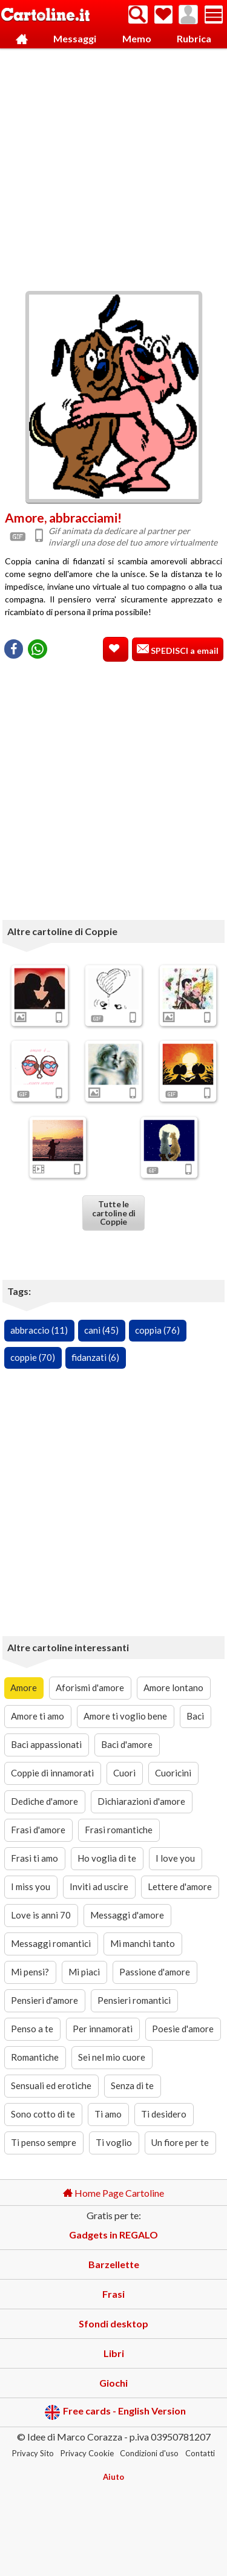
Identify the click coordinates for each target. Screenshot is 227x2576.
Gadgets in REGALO (113, 2234)
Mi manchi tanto (142, 1943)
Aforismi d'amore (90, 1687)
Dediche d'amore (44, 1801)
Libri (114, 2353)
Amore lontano (173, 1687)
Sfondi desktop (113, 2323)
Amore (23, 1687)
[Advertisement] (113, 166)
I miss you (30, 1886)
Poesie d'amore (183, 2028)
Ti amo (108, 2113)
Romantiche (35, 2057)
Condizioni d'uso (149, 2453)
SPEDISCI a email (184, 650)
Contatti (200, 2453)
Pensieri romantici (134, 2000)
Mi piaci (84, 1971)
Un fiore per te (180, 2142)
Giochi (113, 2383)
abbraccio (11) (39, 1330)
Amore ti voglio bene (125, 1715)
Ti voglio (114, 2142)
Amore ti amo (37, 1715)
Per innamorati (103, 2028)
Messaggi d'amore (127, 1914)
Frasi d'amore (38, 1829)
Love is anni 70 (41, 1914)
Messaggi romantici (51, 1943)
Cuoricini (173, 1772)
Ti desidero (163, 2113)
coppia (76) (157, 1330)
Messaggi (74, 38)
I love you (175, 1858)
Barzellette (113, 2264)
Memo (136, 38)
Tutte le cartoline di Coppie (113, 1213)
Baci (195, 1715)
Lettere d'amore (180, 1886)
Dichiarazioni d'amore (141, 1801)
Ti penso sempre (43, 2142)
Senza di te (132, 2085)
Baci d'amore (127, 1744)
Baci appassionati (46, 1744)
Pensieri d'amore (44, 2000)
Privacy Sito (33, 2453)
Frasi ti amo (34, 1858)
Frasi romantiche (119, 1829)
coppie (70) (32, 1357)
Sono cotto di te (43, 2113)
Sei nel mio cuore (111, 2057)
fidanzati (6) (95, 1357)
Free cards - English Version (115, 2412)
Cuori (124, 1772)
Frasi (113, 2294)
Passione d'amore (154, 1971)
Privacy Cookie (87, 2453)
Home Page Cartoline (113, 2193)
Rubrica (194, 38)
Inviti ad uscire (99, 1886)
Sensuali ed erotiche (51, 2085)
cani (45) (101, 1330)
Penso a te (32, 2028)
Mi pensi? (30, 1971)
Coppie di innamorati (52, 1772)
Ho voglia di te (106, 1858)
